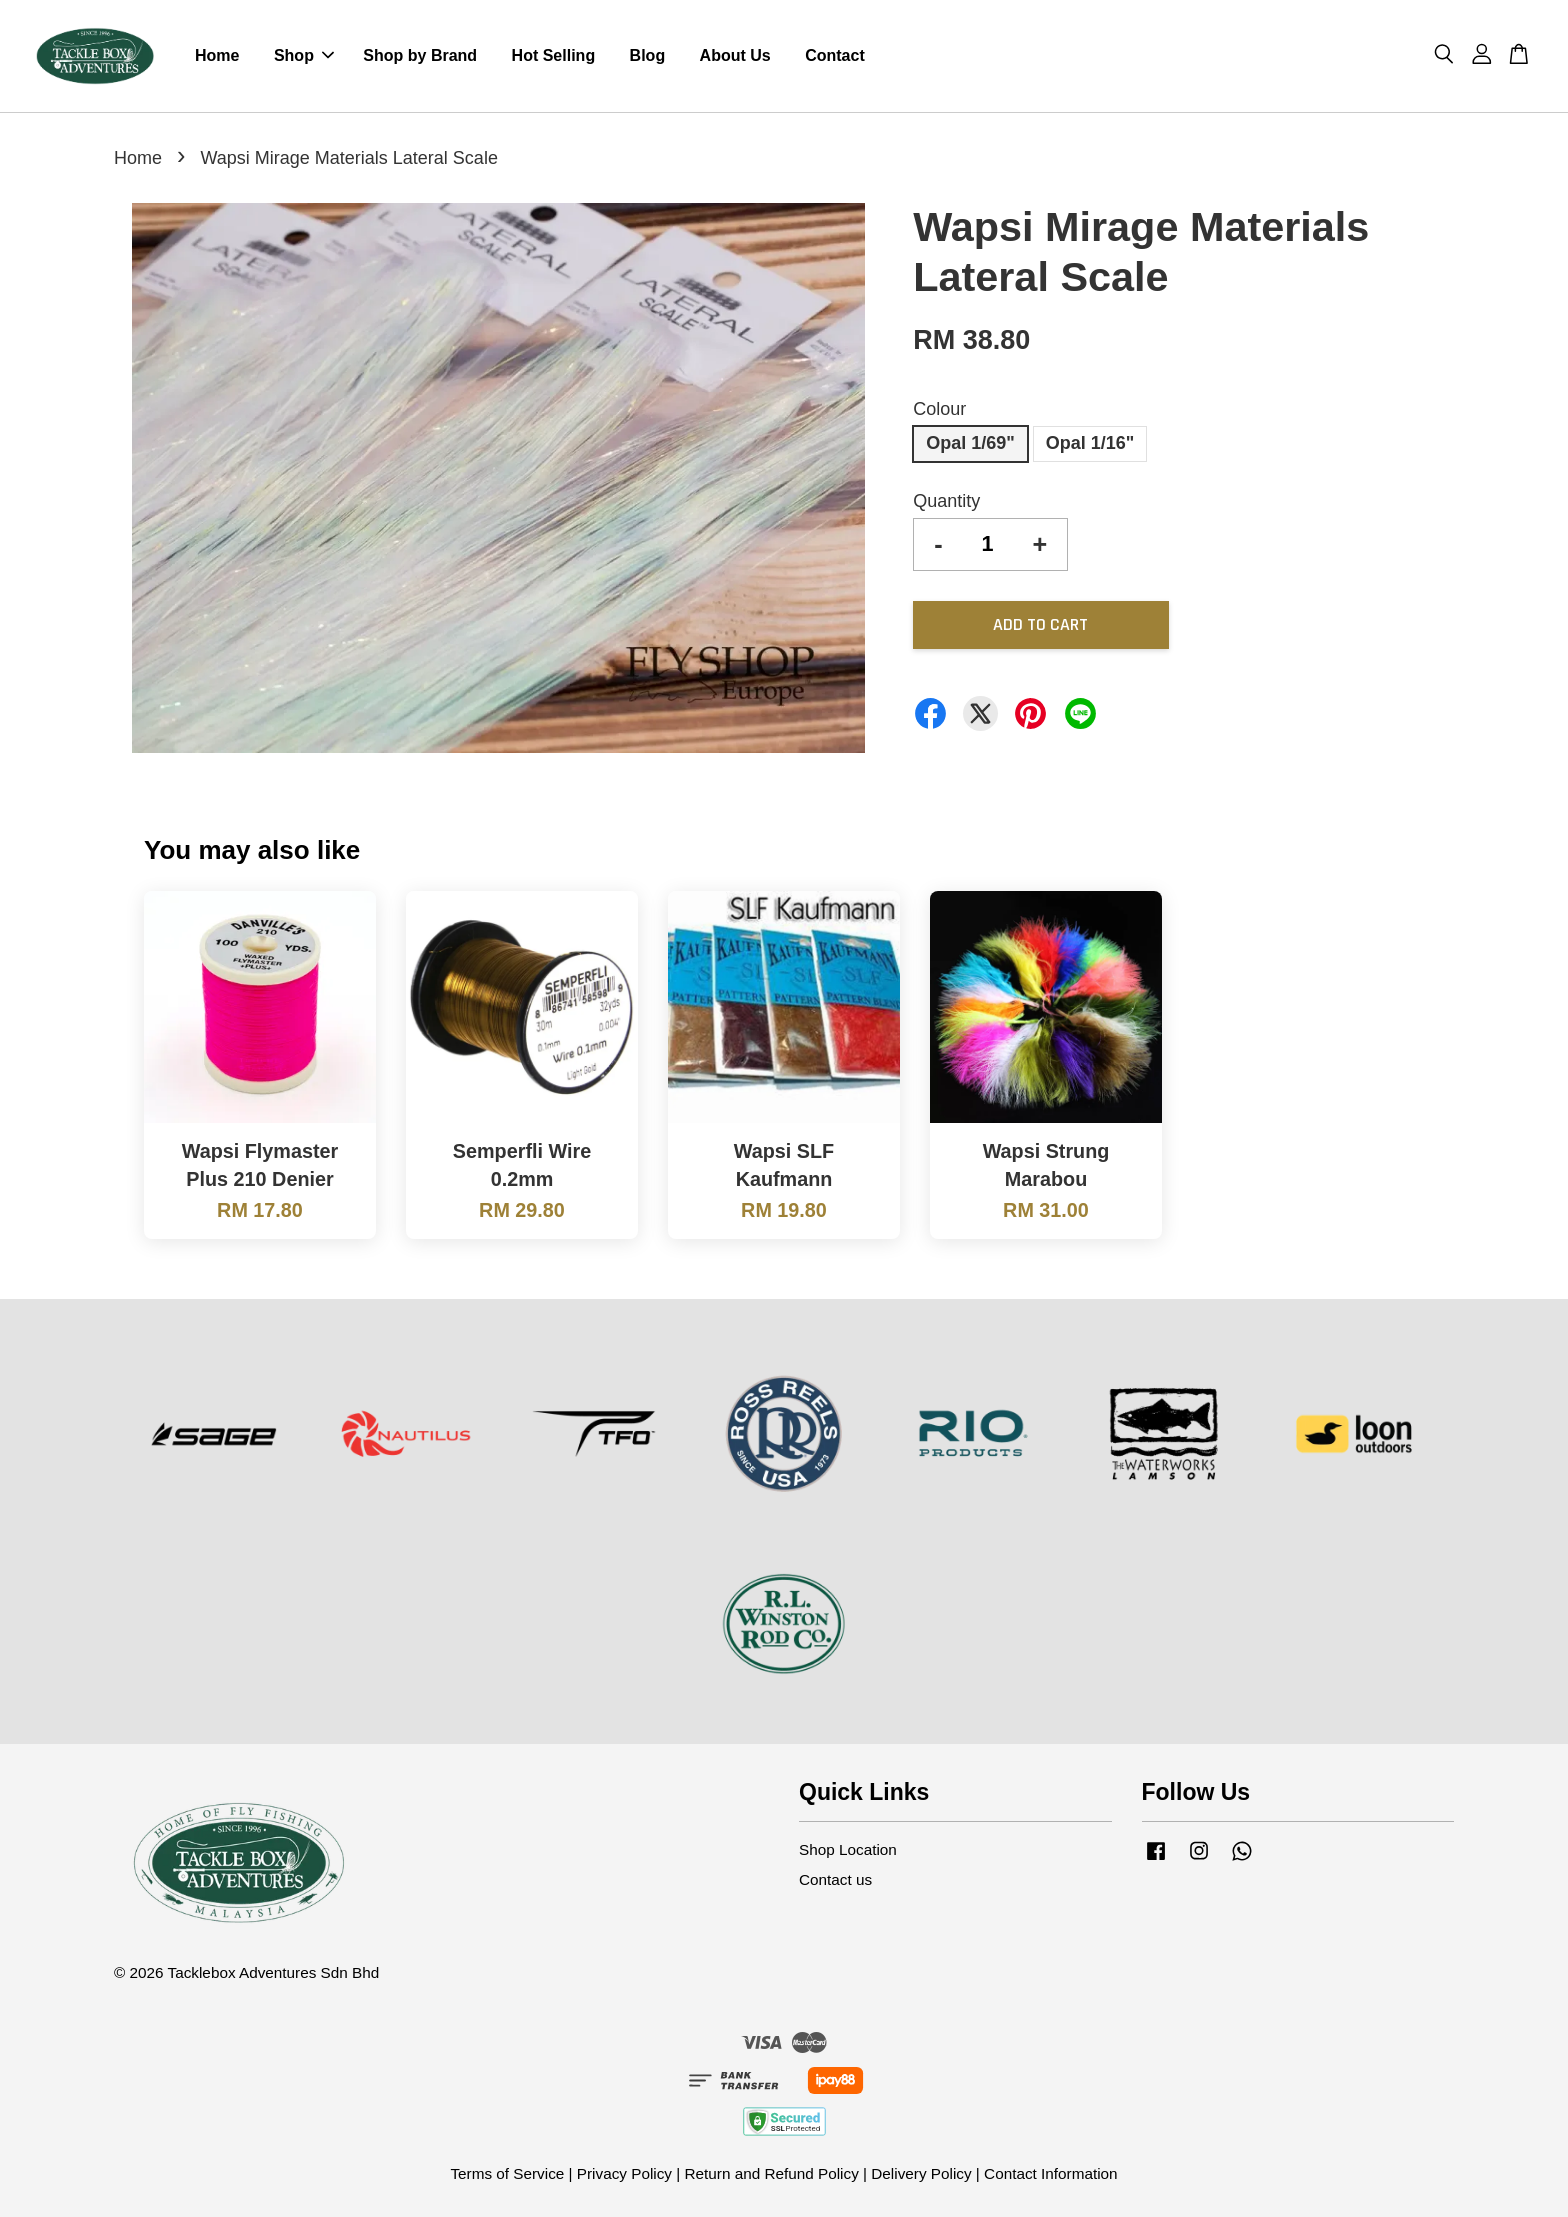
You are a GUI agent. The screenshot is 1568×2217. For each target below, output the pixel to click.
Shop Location (848, 1849)
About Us (735, 55)
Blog (648, 55)
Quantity (946, 501)
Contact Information (1051, 2173)
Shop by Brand (420, 55)
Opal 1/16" (1090, 443)
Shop (304, 55)
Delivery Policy (921, 2173)
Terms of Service (507, 2173)
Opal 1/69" (970, 443)
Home (217, 55)
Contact (835, 55)
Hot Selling (554, 55)
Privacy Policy (624, 2173)
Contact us (835, 1879)
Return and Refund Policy (771, 2173)
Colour (939, 409)
